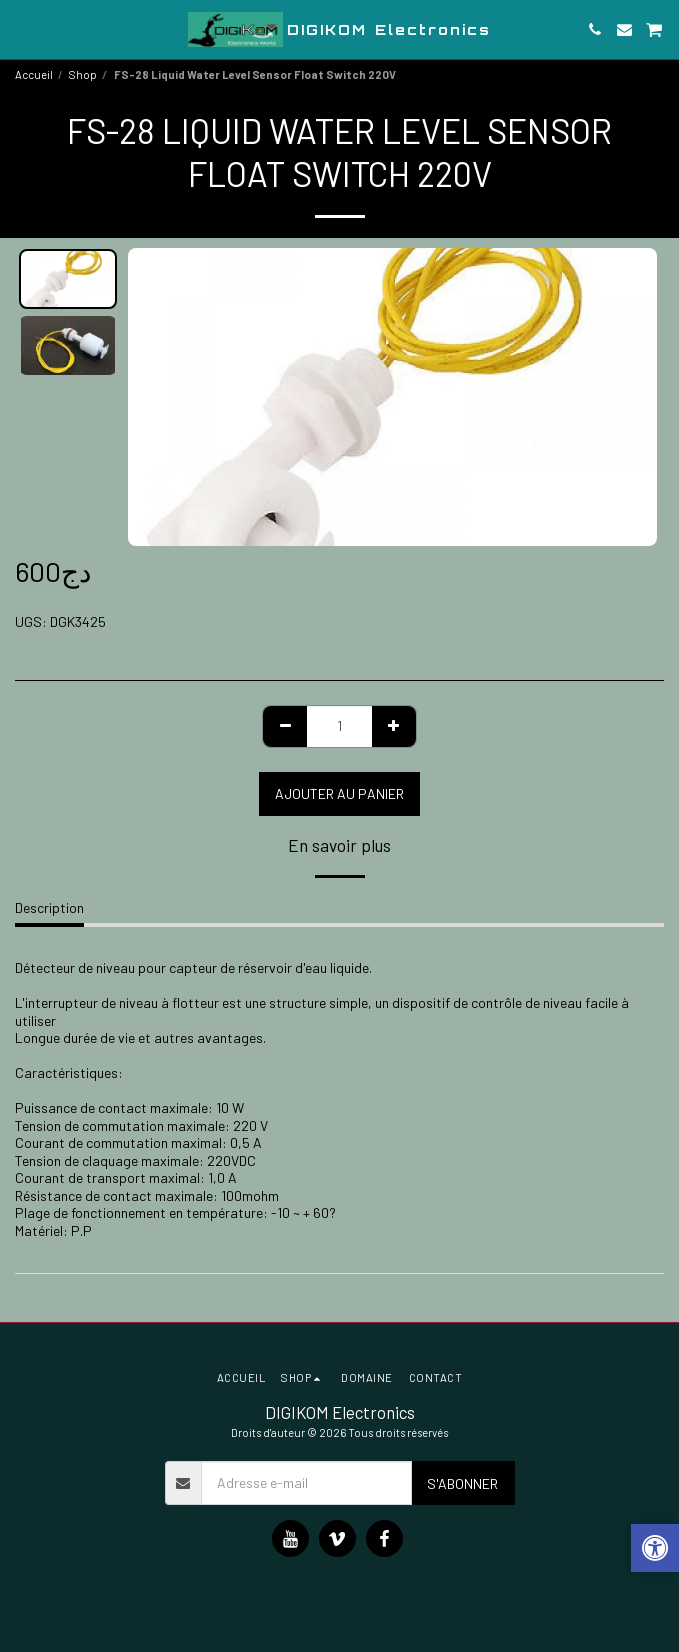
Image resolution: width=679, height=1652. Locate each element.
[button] (22, 29)
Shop (83, 74)
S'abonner (462, 1483)
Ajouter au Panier (339, 793)
